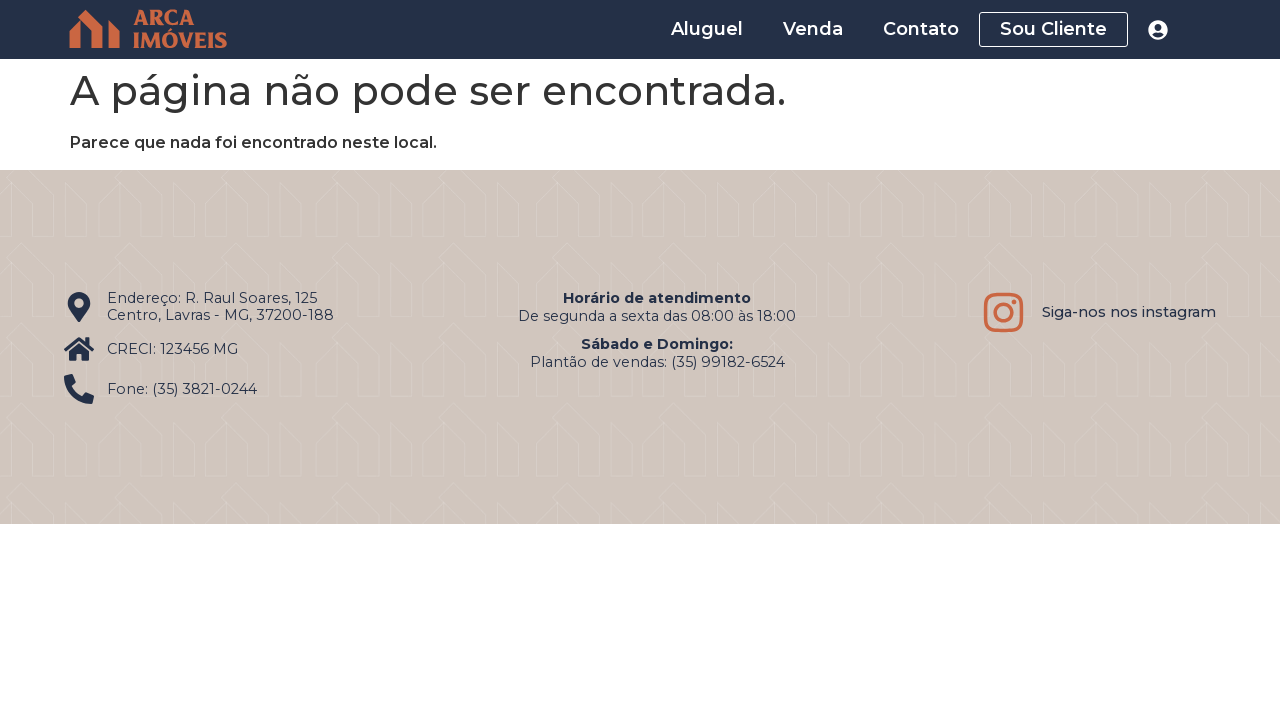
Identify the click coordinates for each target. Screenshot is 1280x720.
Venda (813, 29)
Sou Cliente (1053, 29)
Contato (921, 29)
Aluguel (707, 29)
